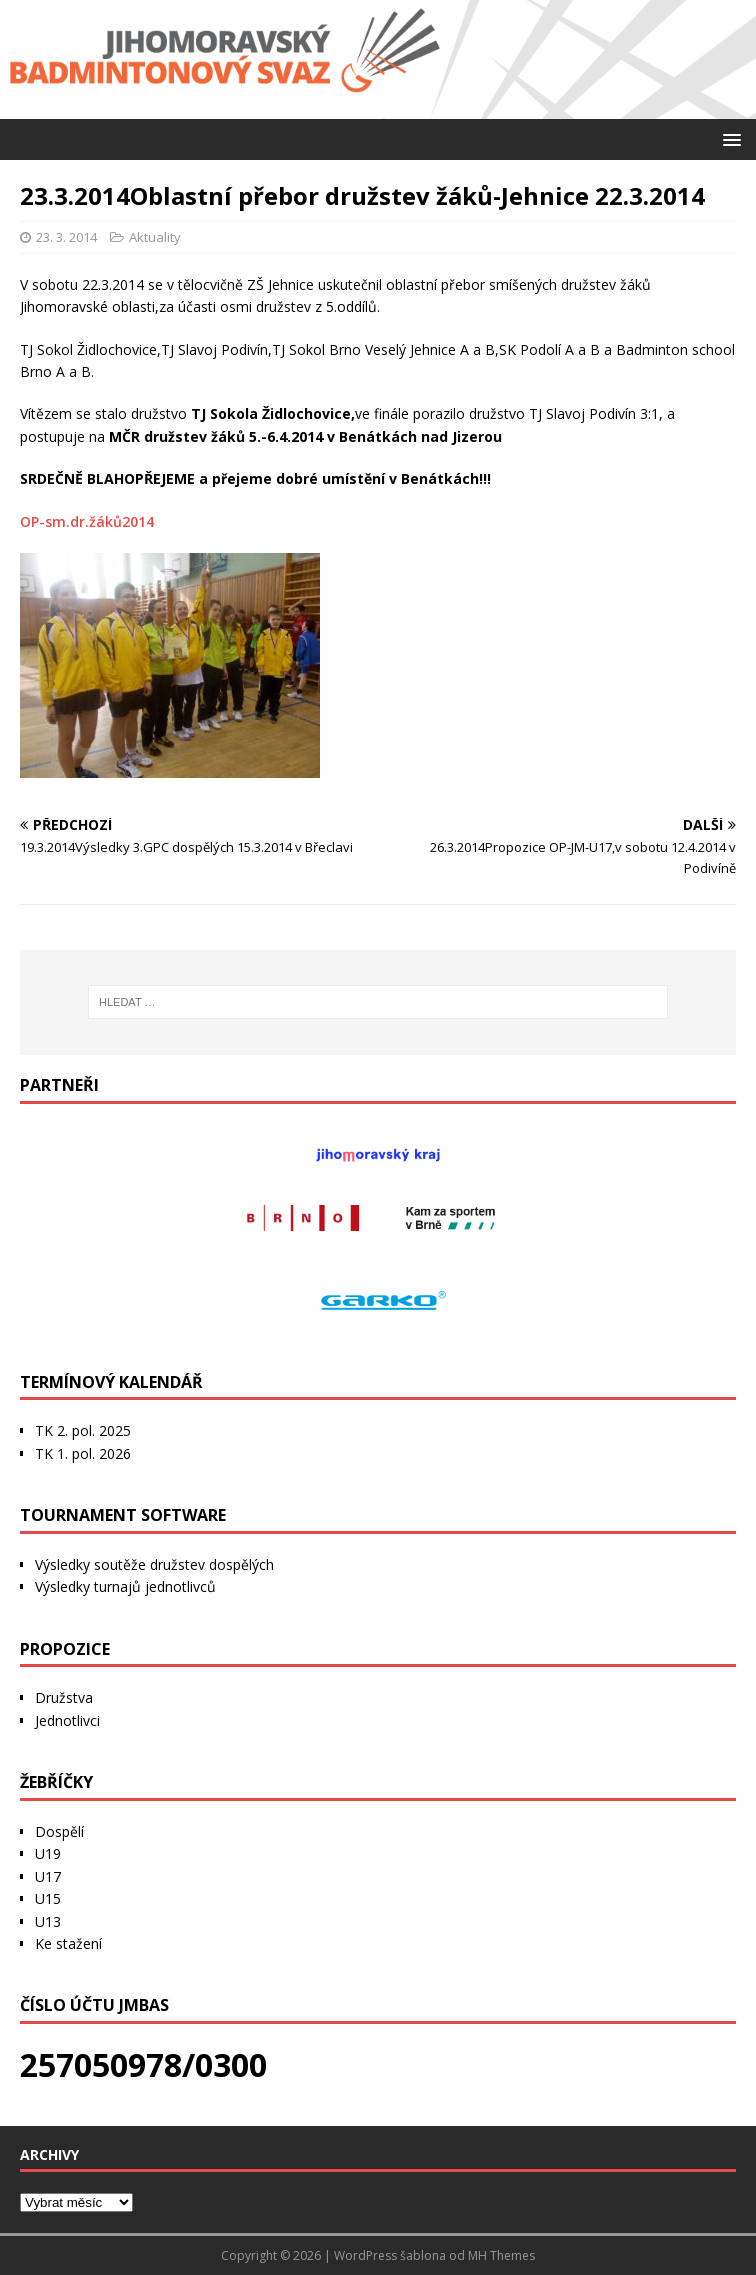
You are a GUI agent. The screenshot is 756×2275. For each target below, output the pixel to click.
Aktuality (155, 237)
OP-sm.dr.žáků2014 (87, 521)
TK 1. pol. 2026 (83, 1453)
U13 (48, 1921)
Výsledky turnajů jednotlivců (125, 1586)
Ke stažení (68, 1943)
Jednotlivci (67, 1720)
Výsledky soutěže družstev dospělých (154, 1564)
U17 (48, 1876)
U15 (48, 1898)
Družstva (64, 1697)
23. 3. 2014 (66, 237)
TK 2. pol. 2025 (83, 1430)
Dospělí (59, 1831)
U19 (48, 1853)
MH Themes (501, 2255)
